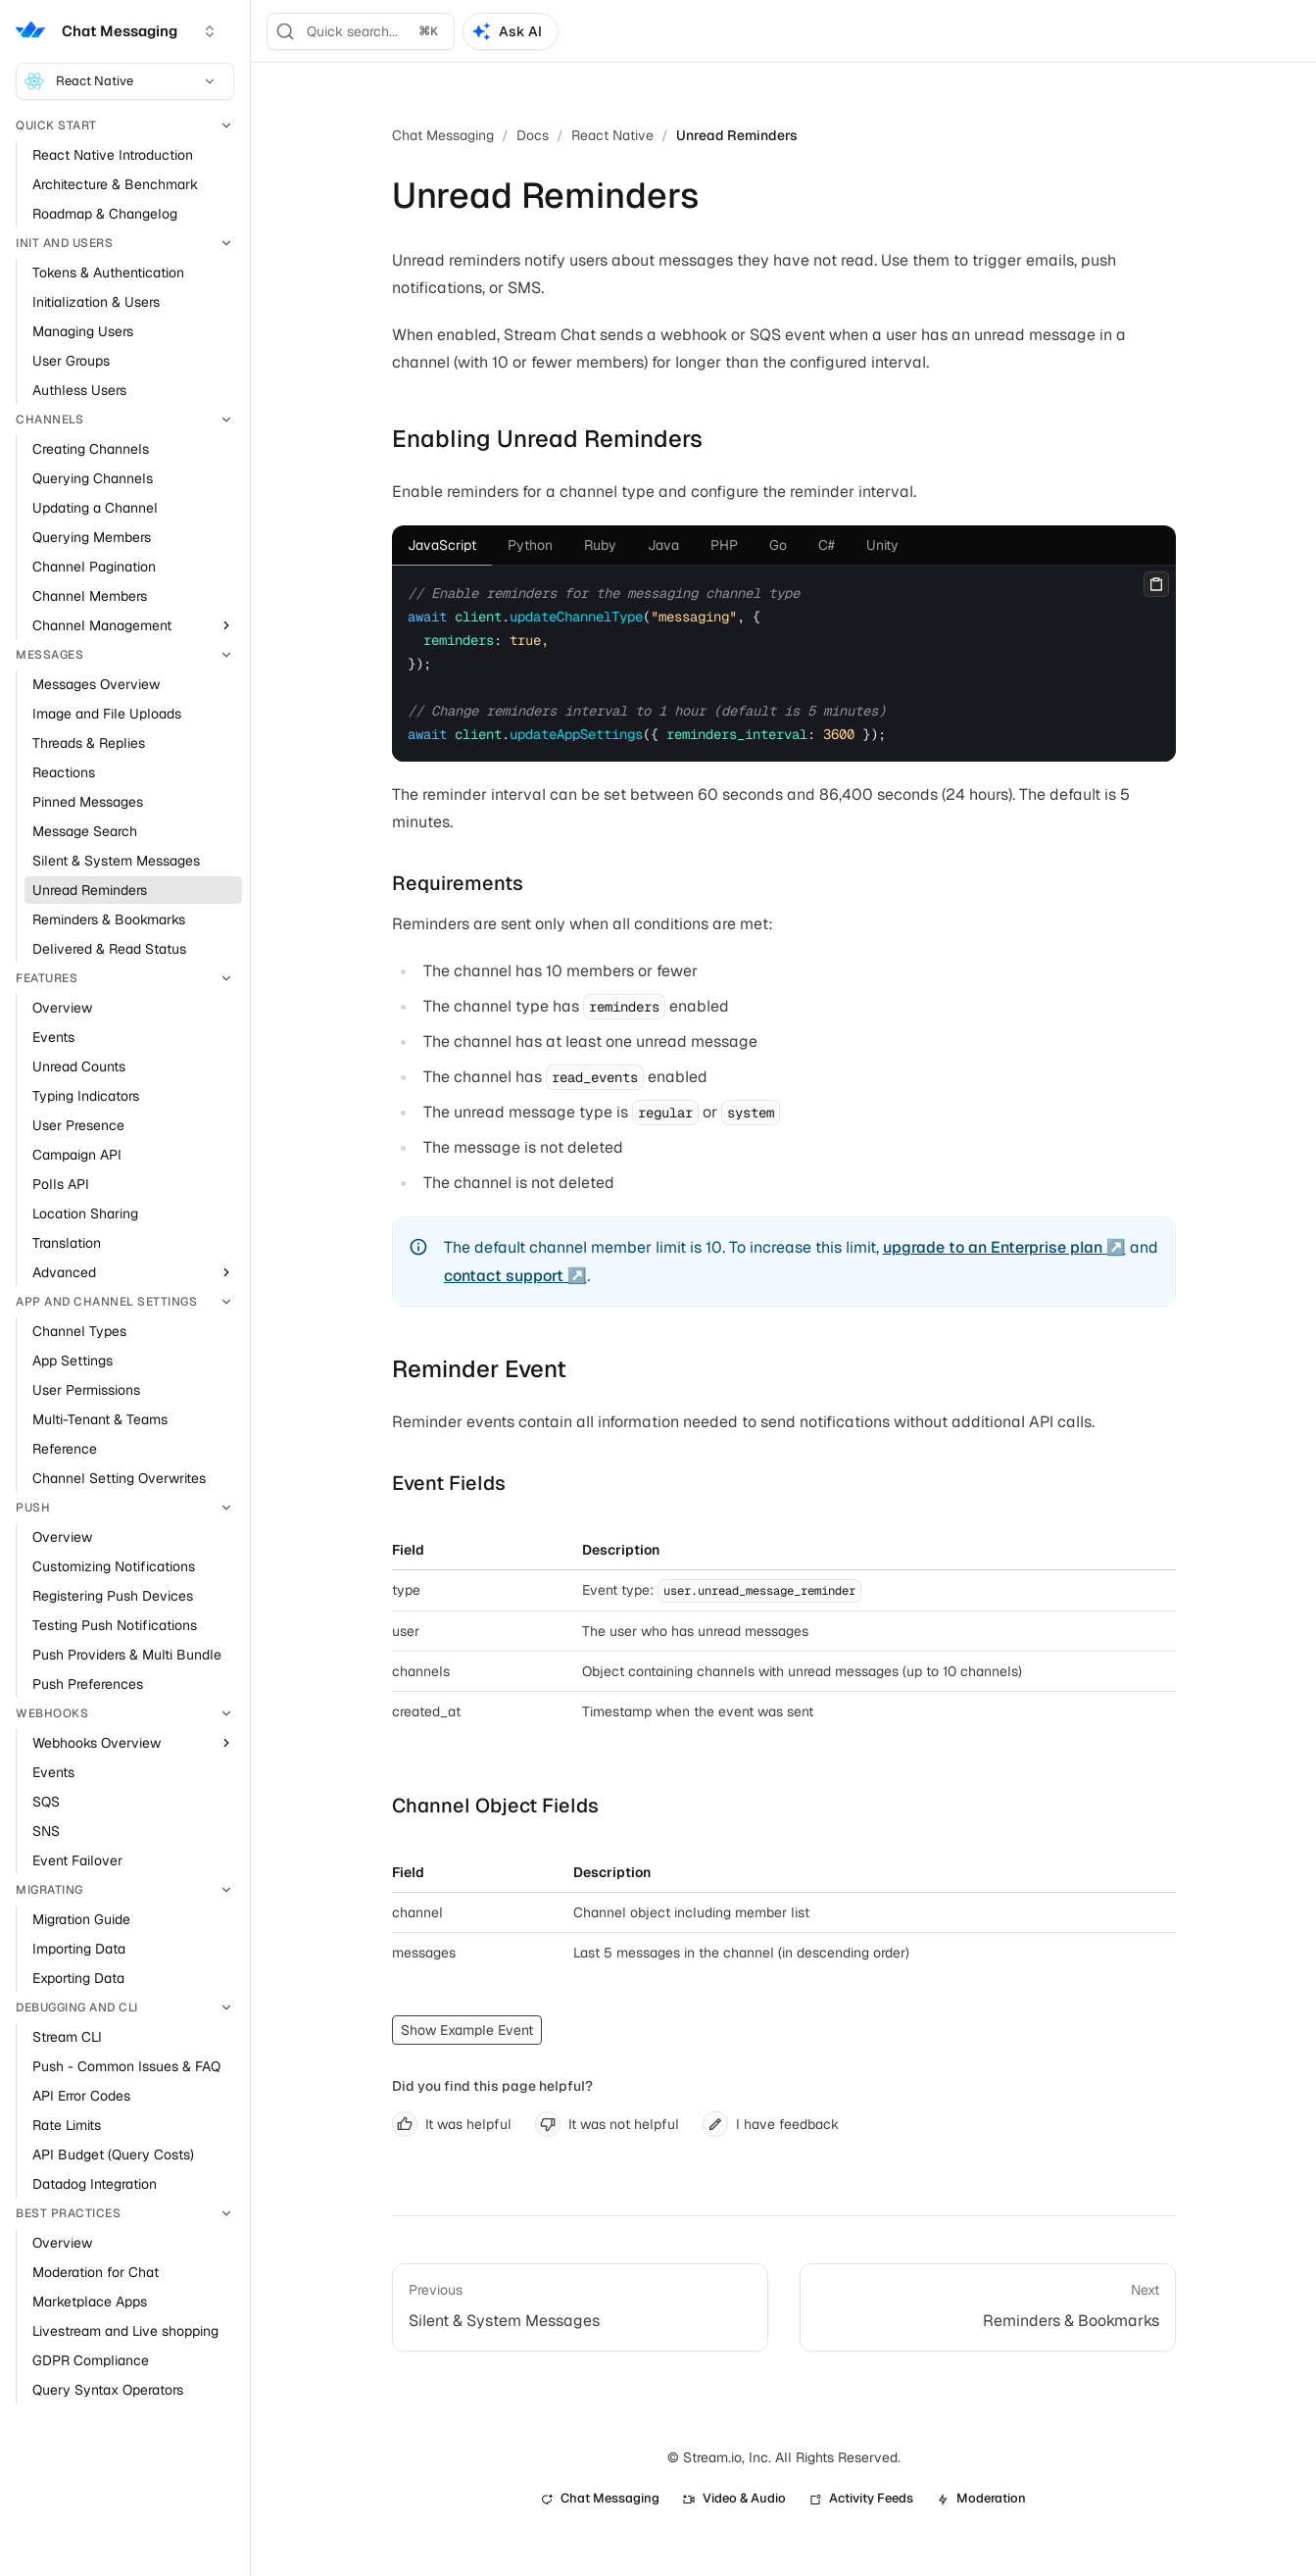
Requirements (457, 883)
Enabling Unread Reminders (547, 438)
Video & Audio (734, 2498)
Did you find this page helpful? (492, 2086)
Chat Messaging (443, 135)
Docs (532, 135)
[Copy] (1156, 584)
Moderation (981, 2498)
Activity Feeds (861, 2498)
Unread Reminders (737, 135)
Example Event (486, 2030)
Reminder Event (479, 1369)
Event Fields (449, 1483)
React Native (121, 81)
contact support (503, 1275)
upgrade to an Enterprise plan (992, 1247)
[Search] (361, 31)
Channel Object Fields (495, 1805)
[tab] (442, 545)
